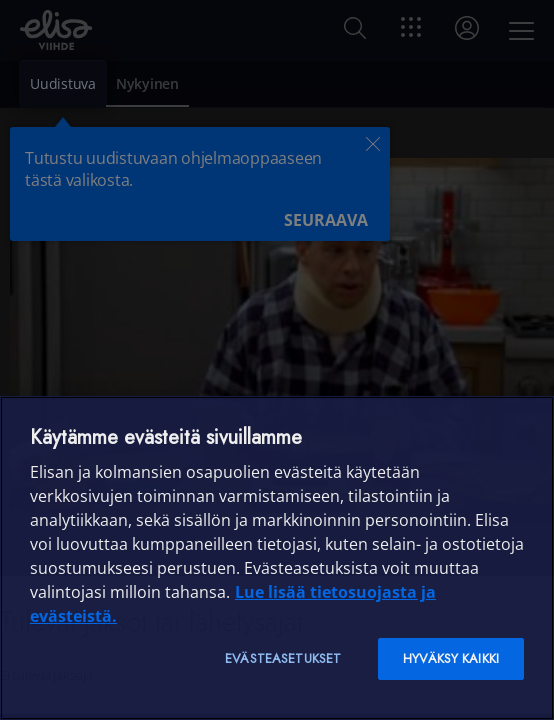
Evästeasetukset (283, 658)
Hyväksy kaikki (451, 658)
